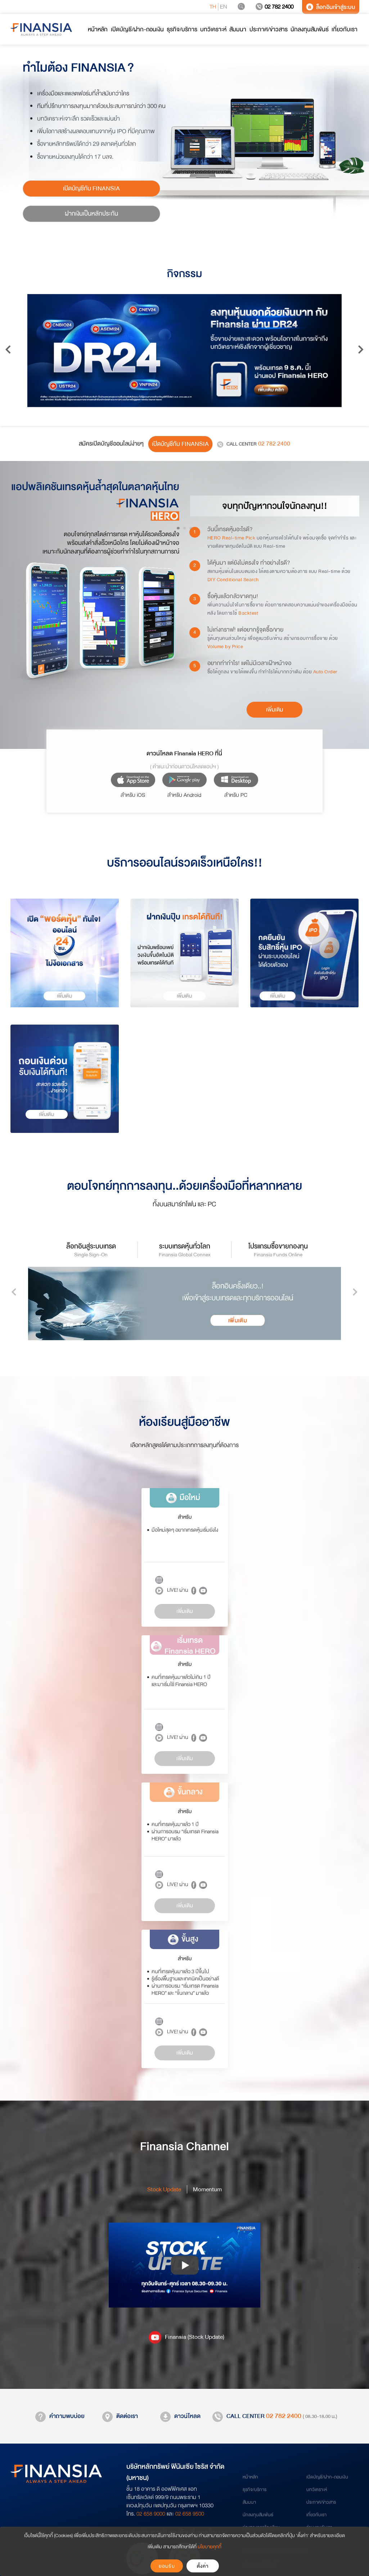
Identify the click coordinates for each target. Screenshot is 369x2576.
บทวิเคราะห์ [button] (213, 29)
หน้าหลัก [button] (98, 29)
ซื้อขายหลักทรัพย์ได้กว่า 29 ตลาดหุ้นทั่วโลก (86, 143)
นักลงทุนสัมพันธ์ (258, 2514)
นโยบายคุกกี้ (209, 2546)
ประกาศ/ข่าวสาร (321, 2502)
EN (223, 7)
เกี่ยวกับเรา (316, 2514)
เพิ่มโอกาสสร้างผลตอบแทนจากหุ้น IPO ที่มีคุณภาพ (96, 131)
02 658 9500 (189, 2514)
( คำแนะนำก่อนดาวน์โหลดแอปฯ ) (184, 766)
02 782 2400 (274, 7)
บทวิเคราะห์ (316, 2489)
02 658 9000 (150, 2514)
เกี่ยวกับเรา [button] (344, 29)
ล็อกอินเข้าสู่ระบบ (330, 7)
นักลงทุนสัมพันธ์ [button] (310, 29)
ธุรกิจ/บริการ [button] (182, 29)
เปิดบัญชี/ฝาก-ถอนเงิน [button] (137, 29)
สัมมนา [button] (237, 29)
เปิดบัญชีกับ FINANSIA (91, 188)
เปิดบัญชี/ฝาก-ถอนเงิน (327, 2477)
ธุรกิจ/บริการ (254, 2489)
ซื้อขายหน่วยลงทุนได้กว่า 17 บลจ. (75, 156)
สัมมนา (249, 2502)
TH (213, 7)
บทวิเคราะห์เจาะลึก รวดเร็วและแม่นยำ (78, 118)
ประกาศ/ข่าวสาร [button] (268, 29)
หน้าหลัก (250, 2477)
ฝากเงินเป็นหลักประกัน (91, 213)
